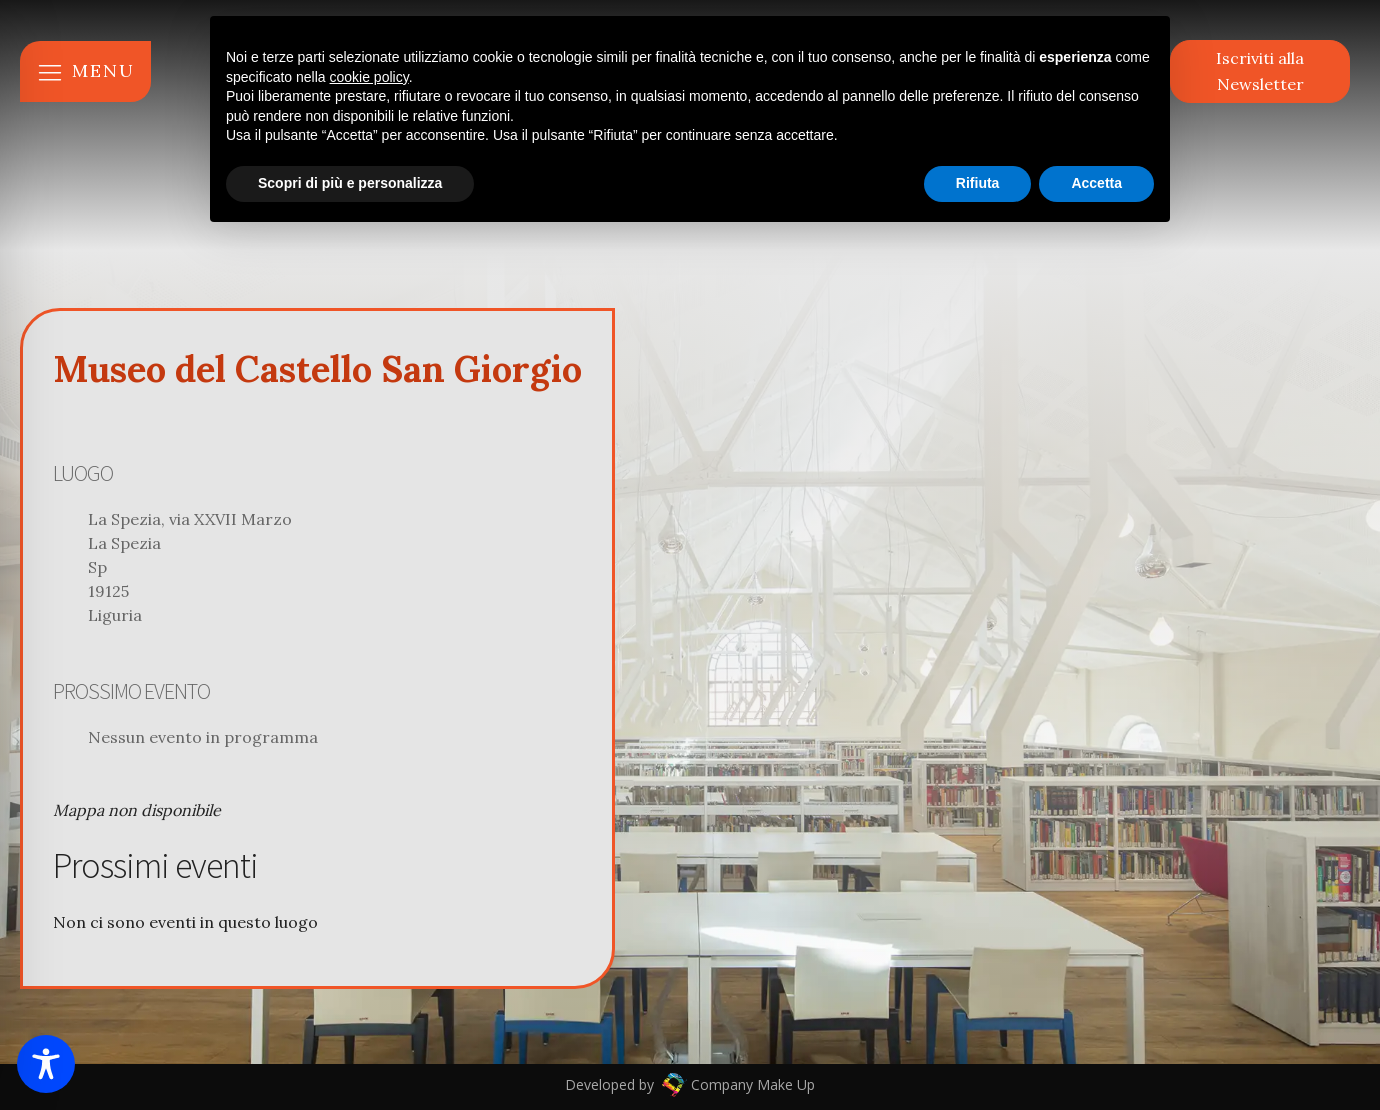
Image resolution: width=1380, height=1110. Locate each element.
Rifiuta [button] (978, 183)
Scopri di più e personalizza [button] (350, 183)
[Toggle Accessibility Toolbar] (46, 1064)
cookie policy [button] (369, 77)
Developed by (611, 1084)
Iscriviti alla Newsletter (1260, 71)
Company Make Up (751, 1084)
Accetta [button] (1096, 183)
